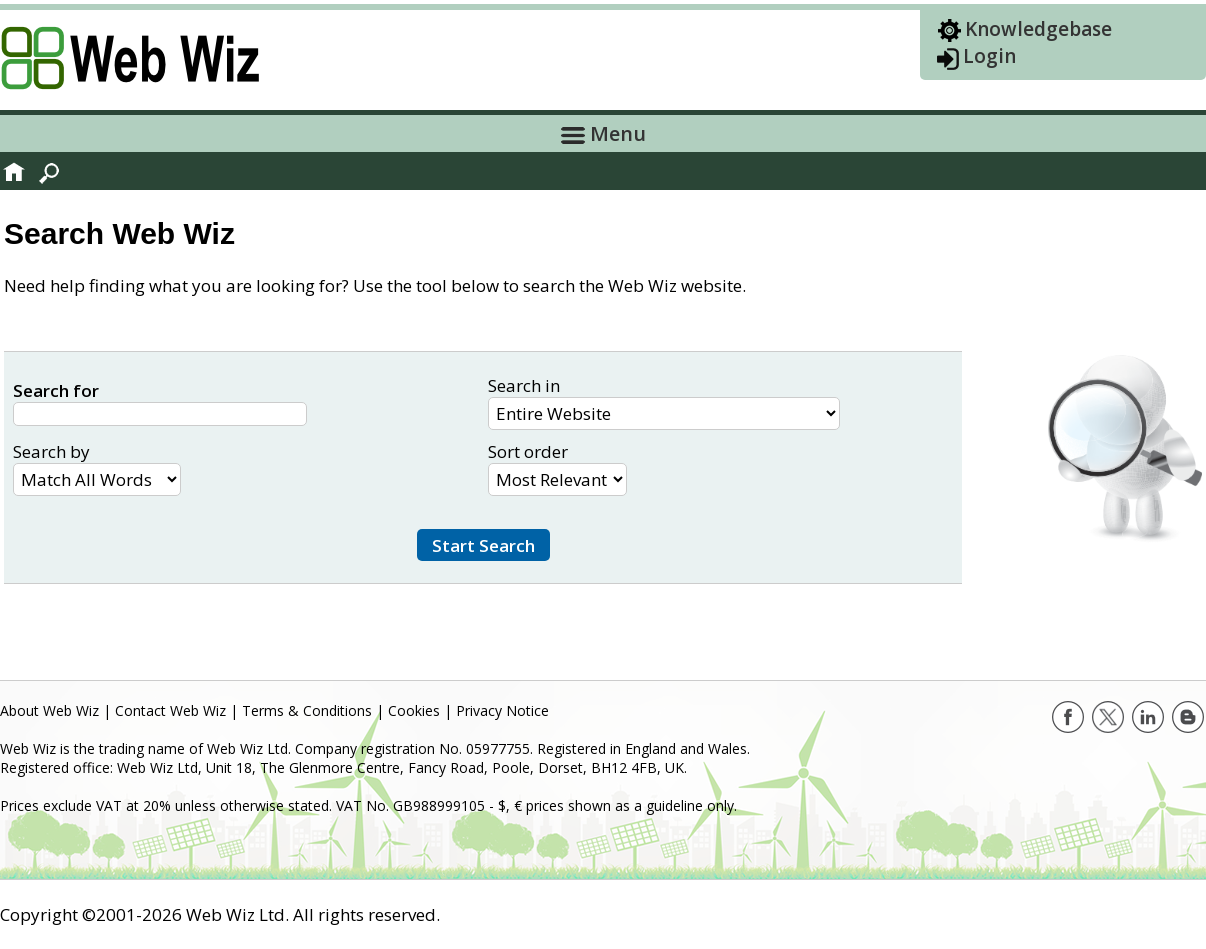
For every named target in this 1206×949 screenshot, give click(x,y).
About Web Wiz (49, 710)
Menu (603, 133)
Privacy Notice (502, 710)
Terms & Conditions (307, 710)
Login (989, 56)
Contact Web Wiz (170, 710)
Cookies (414, 710)
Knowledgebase (1038, 29)
